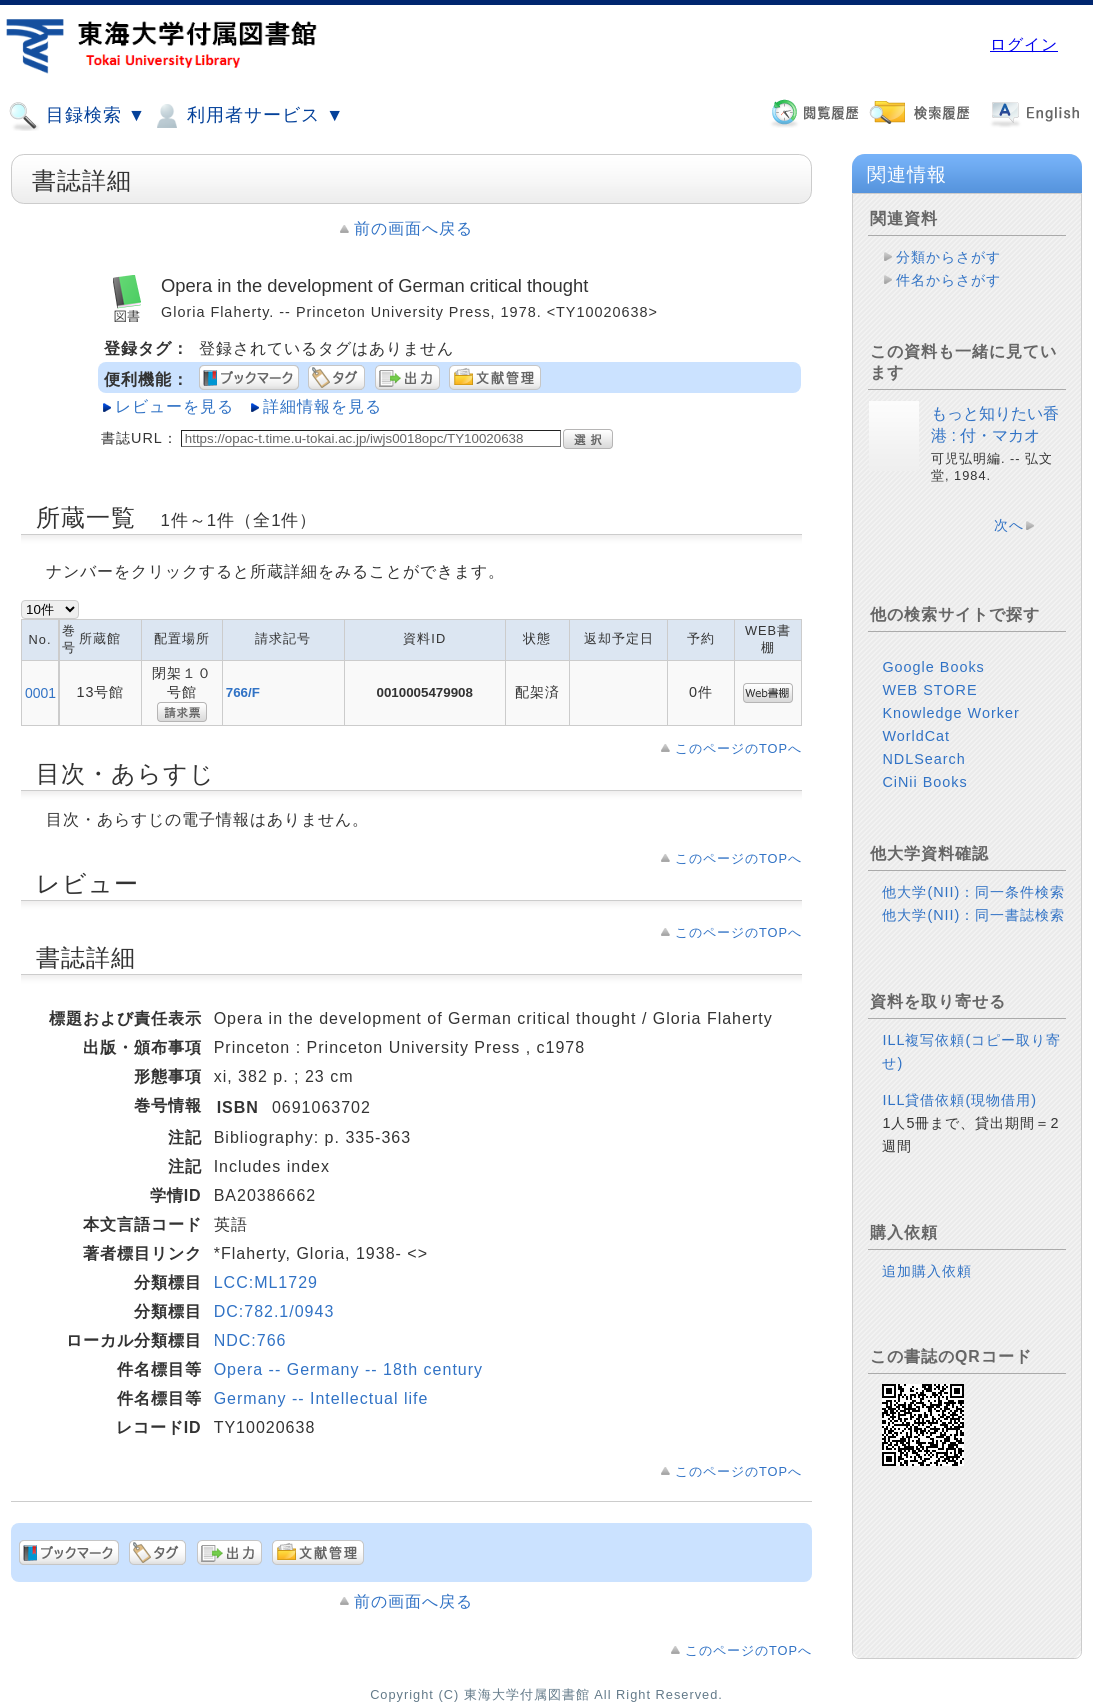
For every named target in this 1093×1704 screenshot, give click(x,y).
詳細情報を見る (322, 406)
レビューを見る (174, 406)
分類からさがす (948, 257)
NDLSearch (923, 759)
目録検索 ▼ (77, 116)
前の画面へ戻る (413, 228)
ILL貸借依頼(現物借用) (959, 1100)
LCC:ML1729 (266, 1282)
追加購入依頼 (927, 1271)
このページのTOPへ (738, 748)
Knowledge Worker (950, 713)
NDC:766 (250, 1340)
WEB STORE (929, 690)
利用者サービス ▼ (247, 116)
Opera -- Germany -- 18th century (348, 1369)
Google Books (933, 667)
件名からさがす (948, 280)
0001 (40, 693)
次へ (1009, 525)
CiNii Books (924, 782)
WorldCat (916, 736)
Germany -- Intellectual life (321, 1398)
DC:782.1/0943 (274, 1311)
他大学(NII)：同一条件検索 (973, 892)
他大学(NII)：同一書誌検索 (973, 915)
